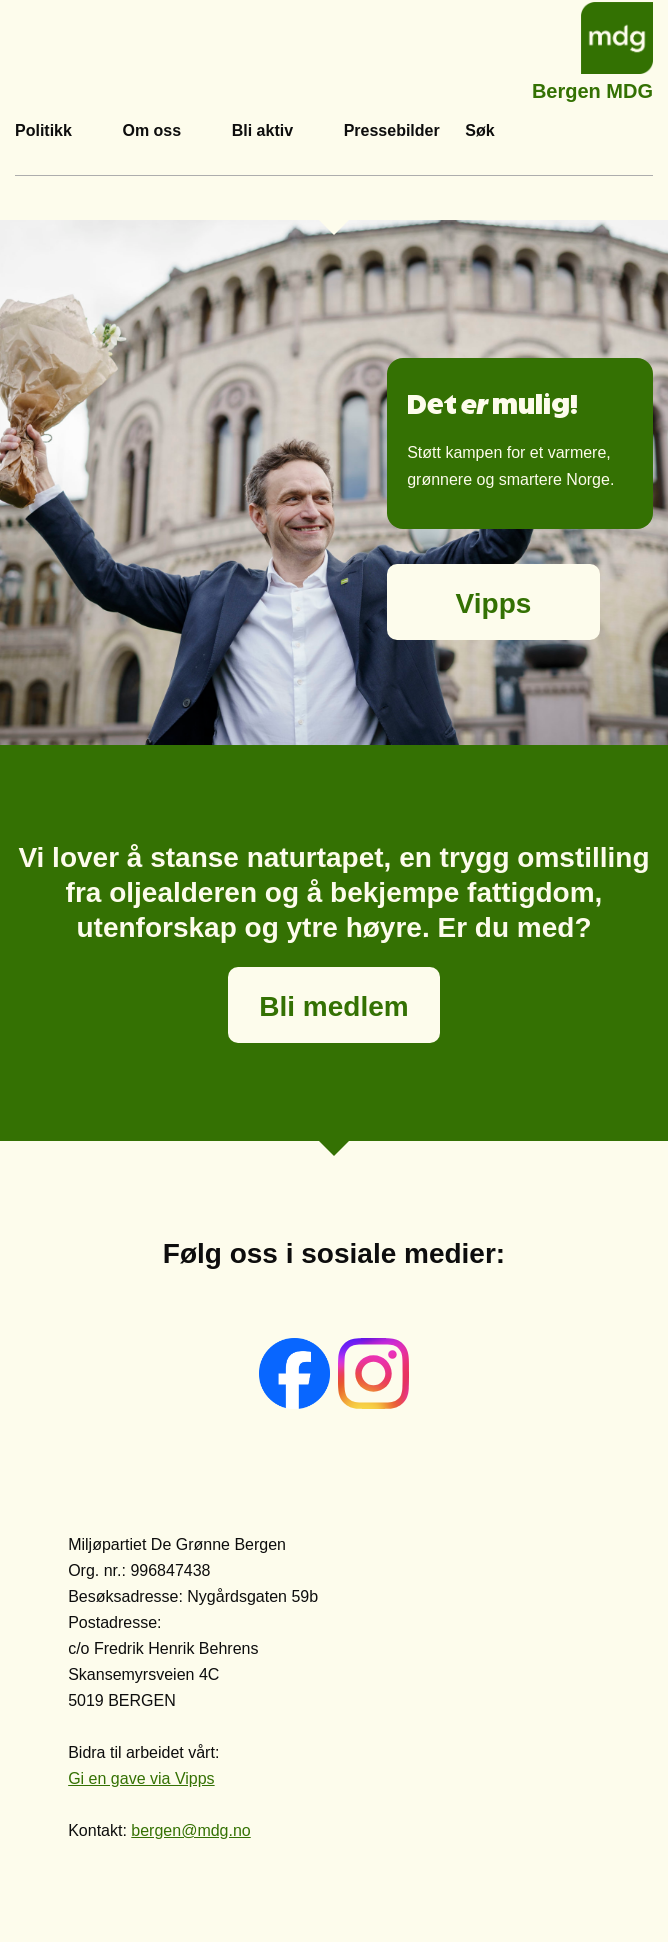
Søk (479, 130)
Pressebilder (392, 130)
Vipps (494, 603)
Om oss (151, 130)
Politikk (43, 130)
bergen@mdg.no (190, 1830)
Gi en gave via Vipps (141, 1778)
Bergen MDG (592, 88)
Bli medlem (333, 1006)
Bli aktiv (262, 130)
